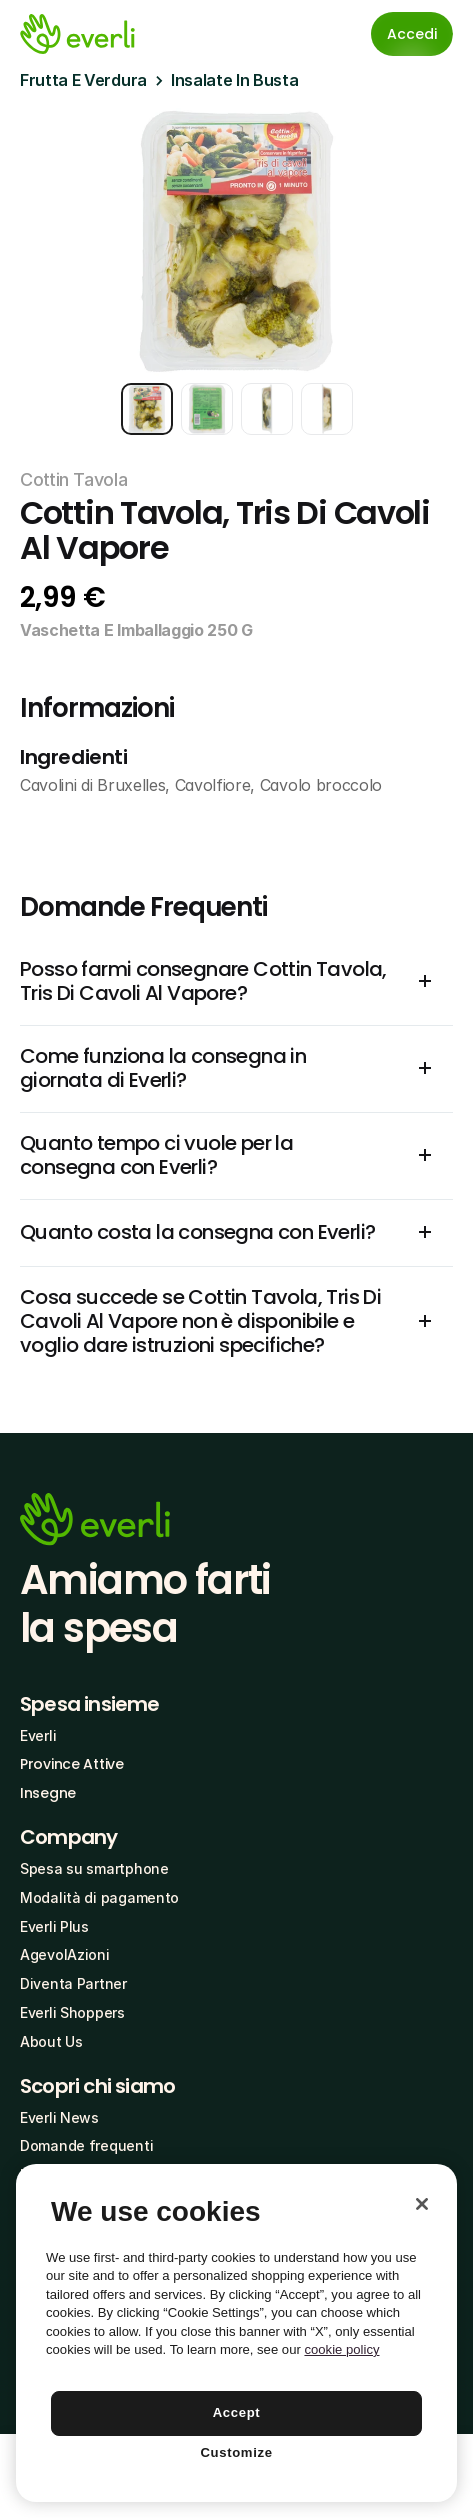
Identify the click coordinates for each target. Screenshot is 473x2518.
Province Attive (72, 1764)
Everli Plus (54, 1926)
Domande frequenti (86, 2145)
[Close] (422, 2204)
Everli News (59, 2117)
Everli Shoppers (72, 2012)
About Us (51, 2041)
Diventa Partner (73, 1983)
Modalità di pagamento (99, 1897)
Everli (38, 1735)
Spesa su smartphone (94, 1868)
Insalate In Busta (235, 80)
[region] (236, 2333)
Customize (236, 2452)
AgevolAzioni (65, 1954)
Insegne (48, 1793)
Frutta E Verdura (83, 80)
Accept (237, 2412)
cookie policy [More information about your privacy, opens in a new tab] (341, 2349)
